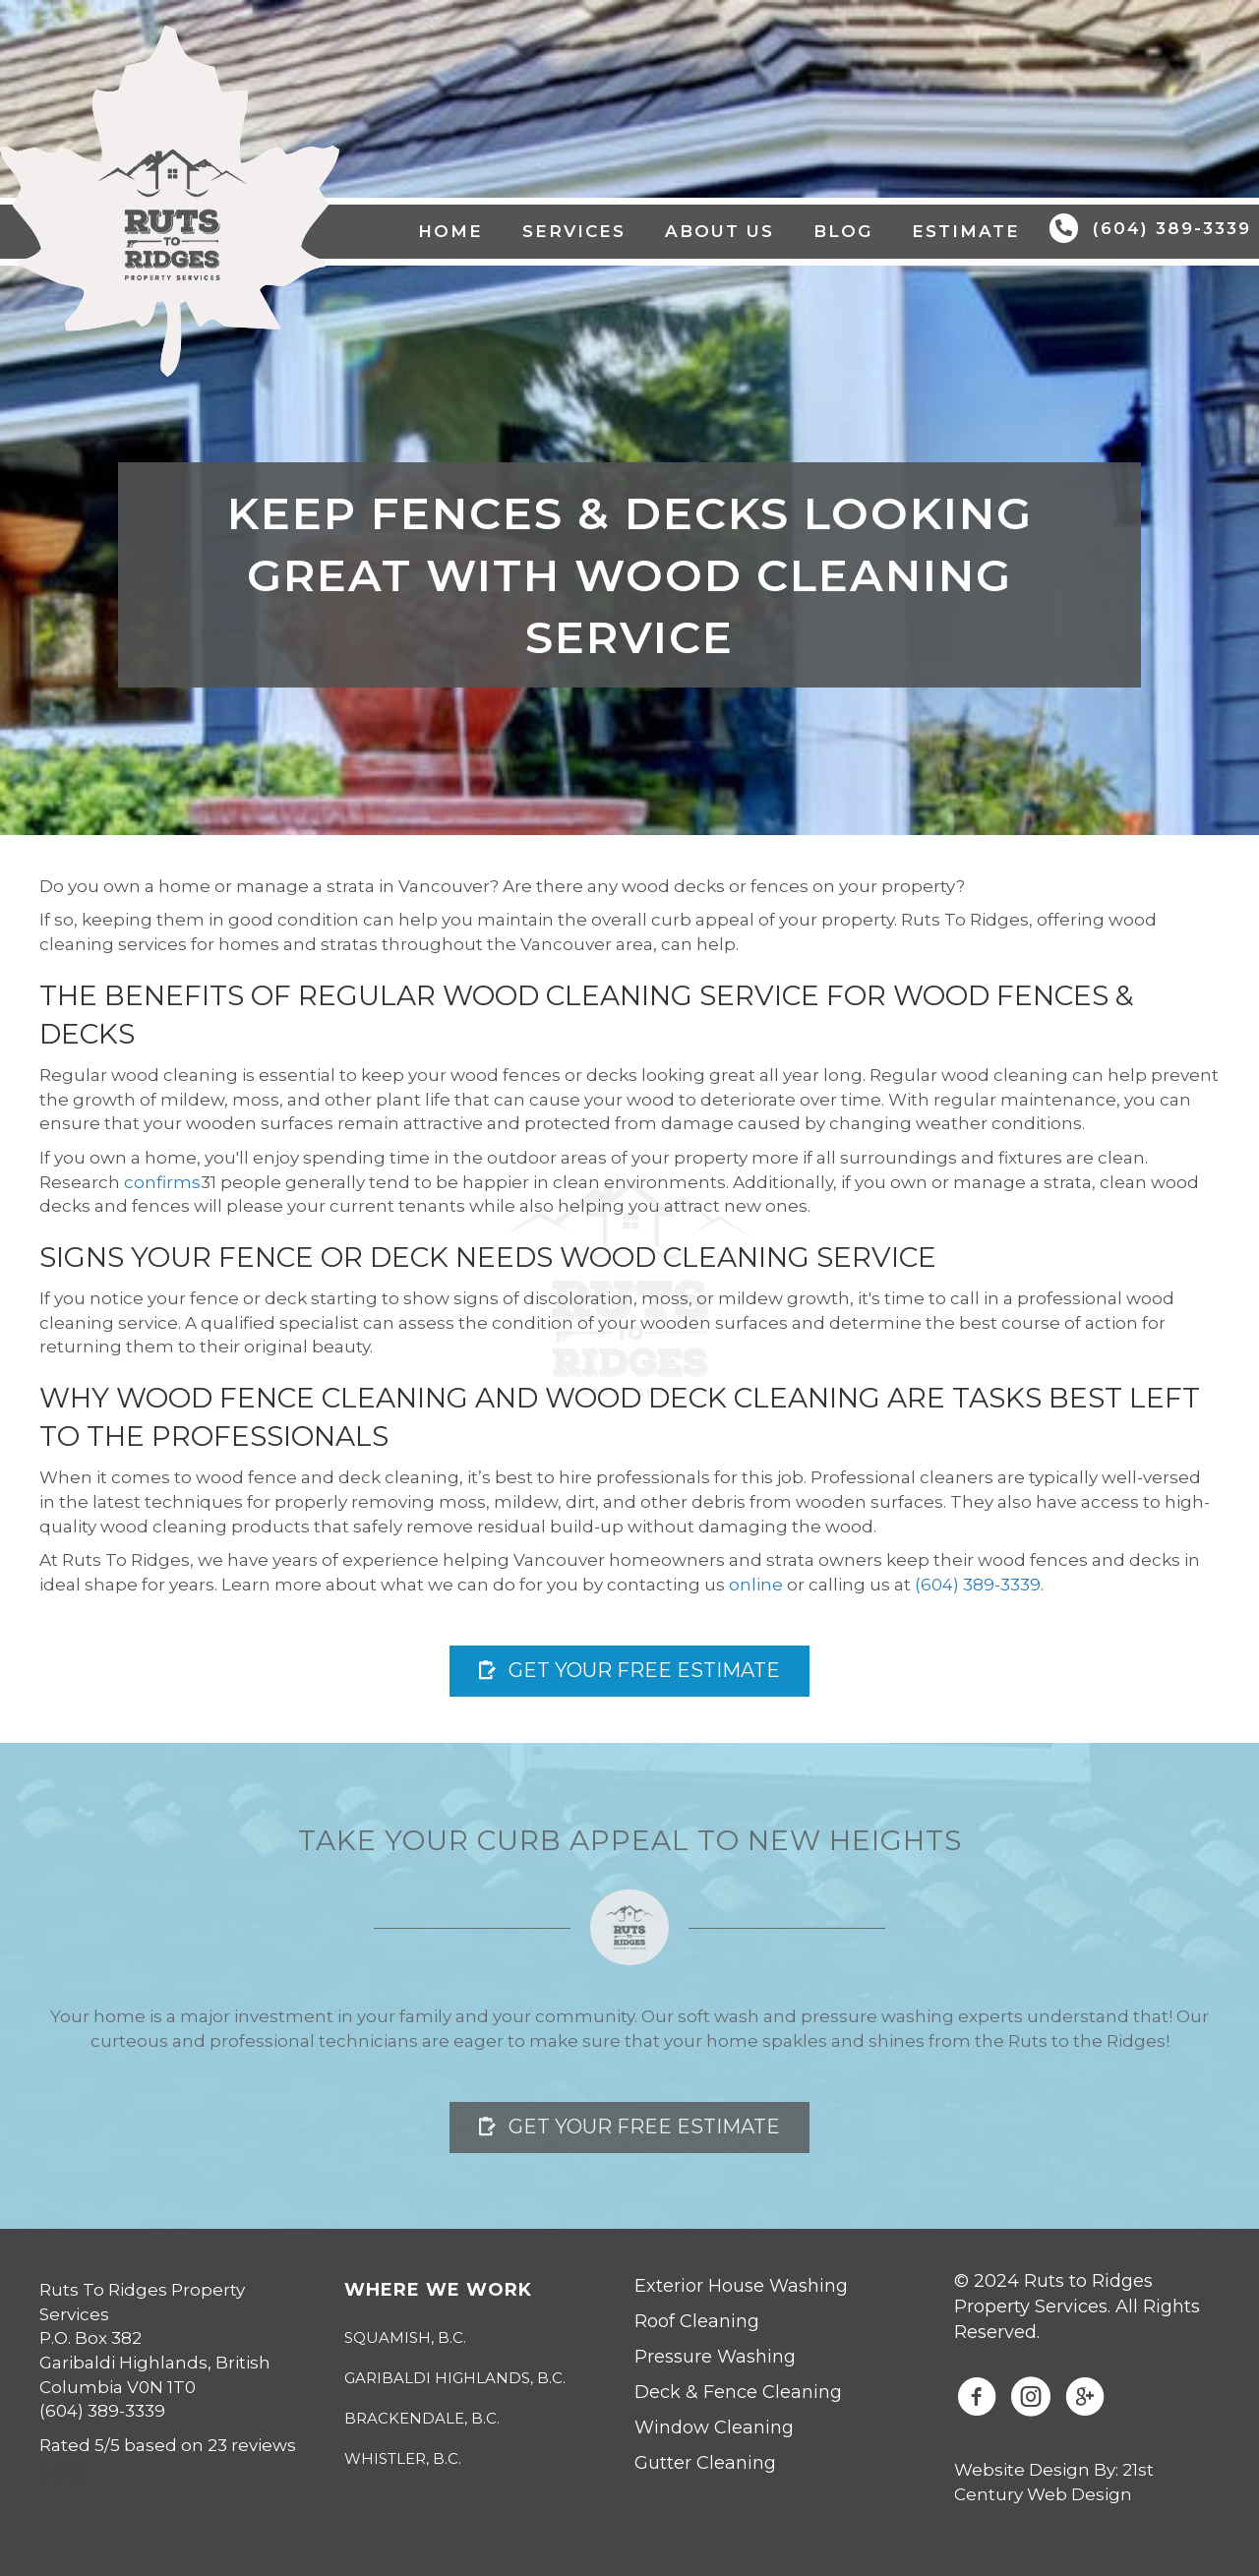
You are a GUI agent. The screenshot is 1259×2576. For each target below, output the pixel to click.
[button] (629, 1671)
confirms (162, 1182)
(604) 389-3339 (978, 1584)
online (756, 1584)
